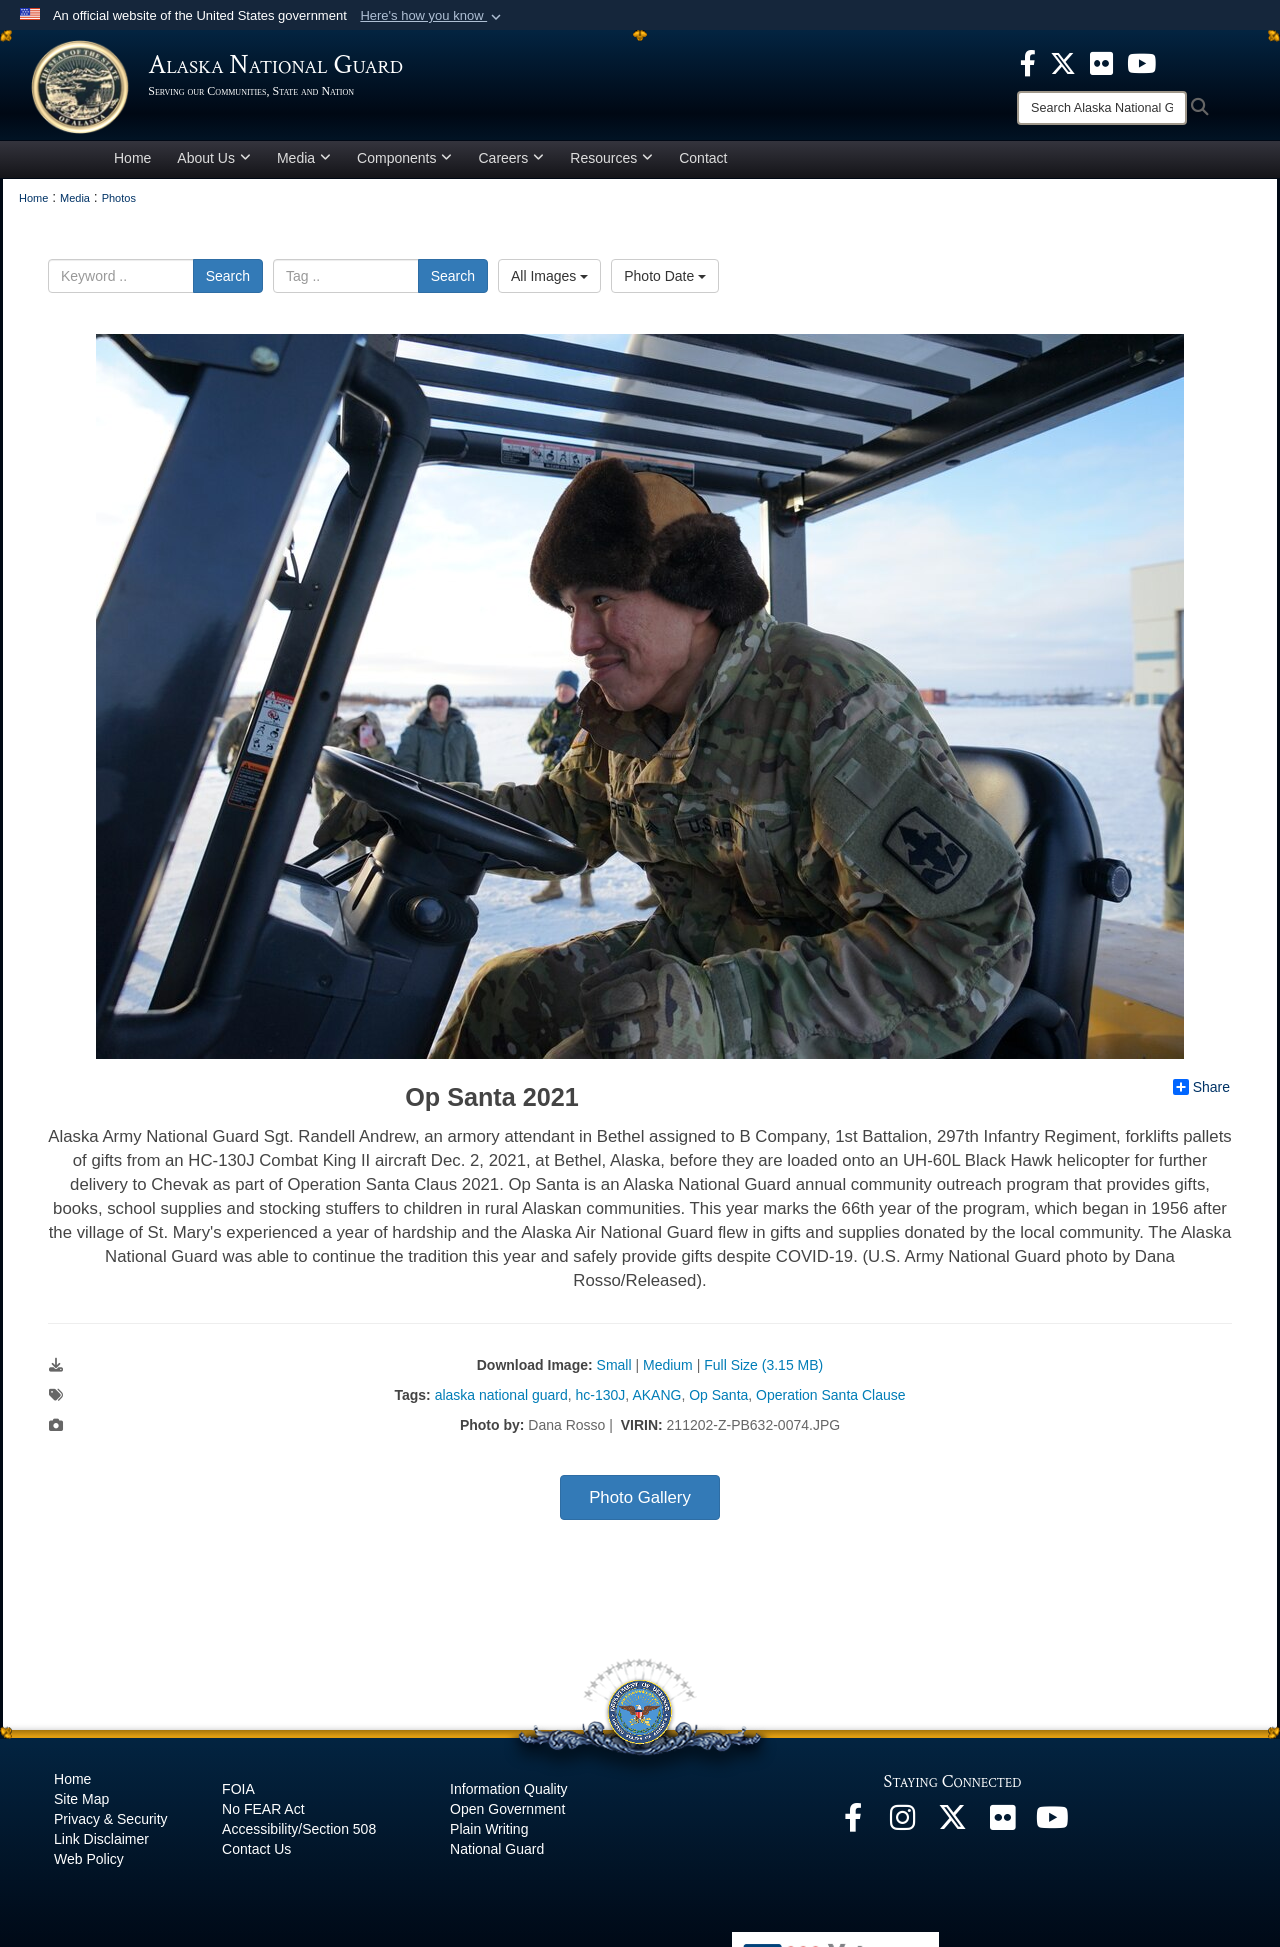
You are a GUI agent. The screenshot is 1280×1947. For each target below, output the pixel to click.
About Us (214, 164)
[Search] (1102, 108)
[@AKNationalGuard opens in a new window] (953, 1830)
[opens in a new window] (1028, 62)
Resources (611, 164)
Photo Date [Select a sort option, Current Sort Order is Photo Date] (665, 282)
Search (228, 282)
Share (1201, 1094)
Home (132, 164)
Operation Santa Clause (830, 1402)
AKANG (656, 1402)
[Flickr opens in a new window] (1003, 1830)
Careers (511, 164)
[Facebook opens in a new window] (853, 1830)
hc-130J (601, 1402)
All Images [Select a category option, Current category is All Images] (549, 282)
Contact (703, 164)
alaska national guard (501, 1402)
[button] (432, 16)
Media (304, 164)
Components (404, 164)
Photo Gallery (640, 1504)
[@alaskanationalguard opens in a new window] (903, 1830)
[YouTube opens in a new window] (1053, 1830)
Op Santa (718, 1402)
